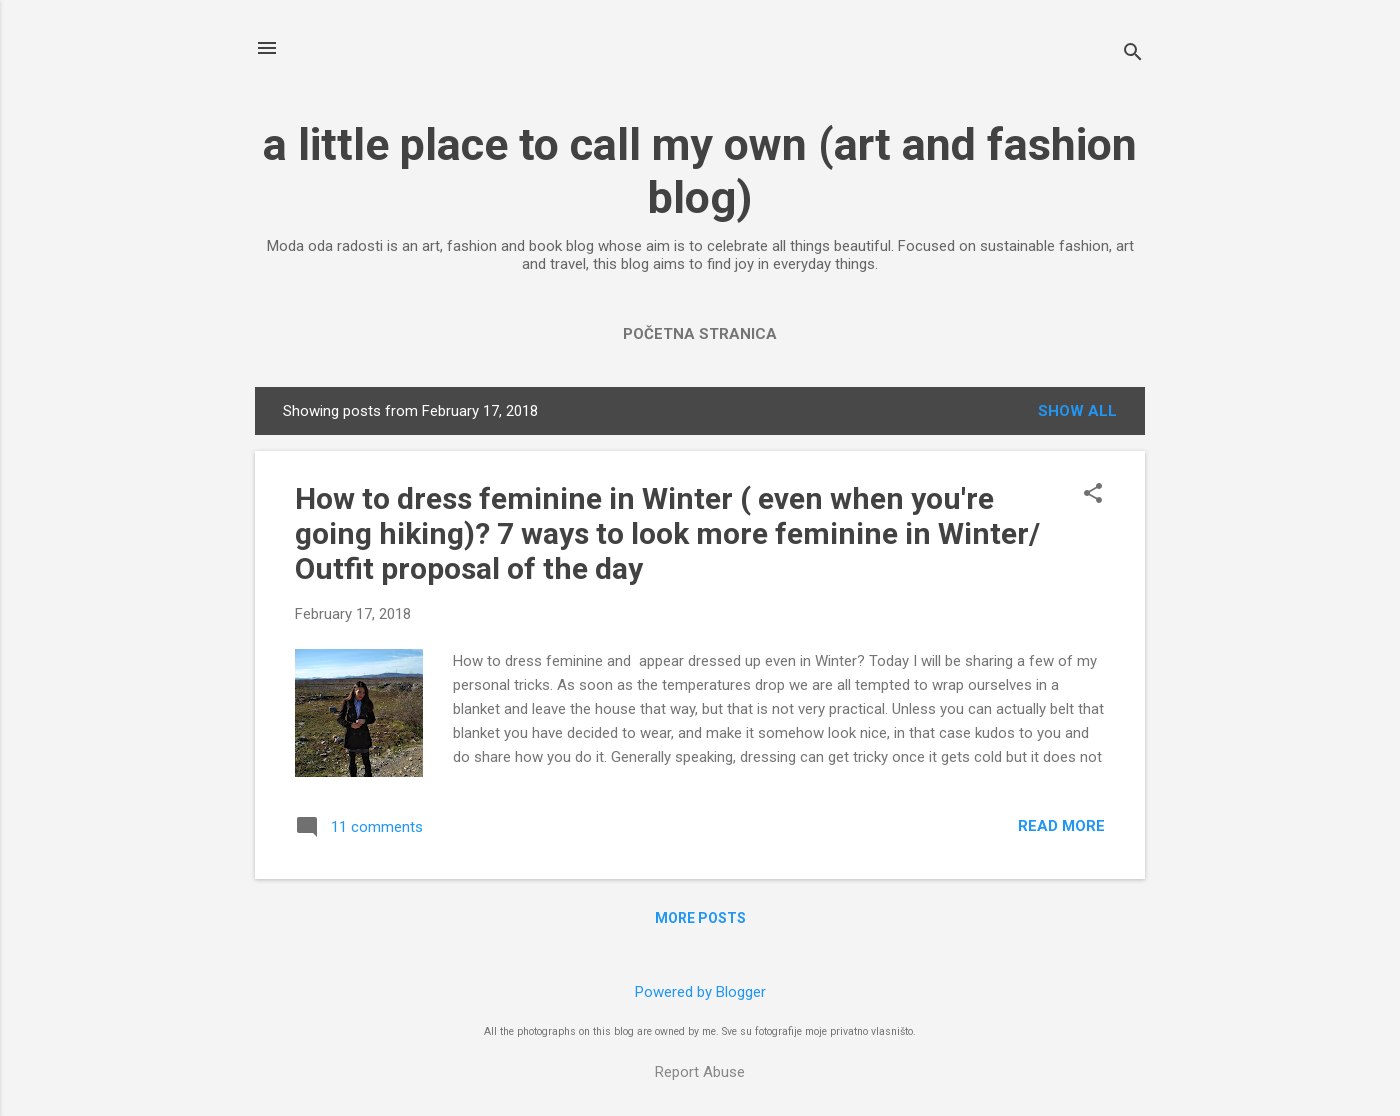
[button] (1093, 495)
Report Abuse (700, 1072)
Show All (1077, 411)
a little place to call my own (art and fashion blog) (700, 171)
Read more (1061, 826)
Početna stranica (700, 334)
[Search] (1133, 54)
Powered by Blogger (700, 992)
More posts (700, 918)
